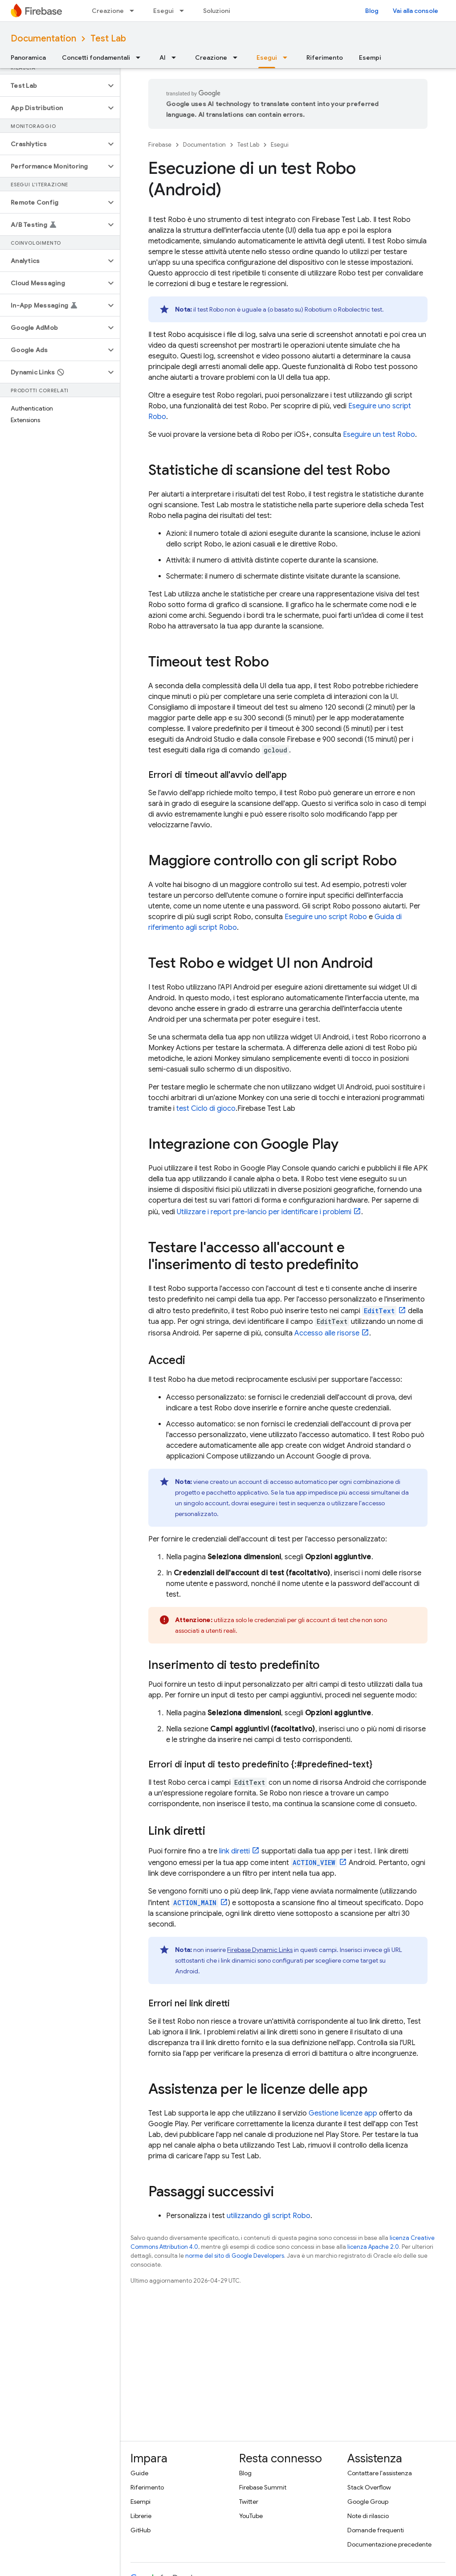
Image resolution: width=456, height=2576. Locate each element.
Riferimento (324, 57)
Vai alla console (415, 11)
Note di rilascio (368, 2516)
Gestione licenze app (343, 2113)
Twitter (248, 2502)
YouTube (251, 2516)
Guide (139, 2473)
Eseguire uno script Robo (326, 916)
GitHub (140, 2530)
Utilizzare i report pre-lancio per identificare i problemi (264, 1212)
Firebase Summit (262, 2487)
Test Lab (108, 38)
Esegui (163, 11)
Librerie (140, 2516)
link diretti (234, 1851)
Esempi (370, 57)
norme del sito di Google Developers (234, 2256)
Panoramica (28, 57)
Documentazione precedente (389, 2544)
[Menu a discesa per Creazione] (134, 10)
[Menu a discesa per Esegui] (184, 10)
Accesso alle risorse (326, 1333)
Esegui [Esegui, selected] (266, 57)
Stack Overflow (369, 2487)
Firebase (159, 144)
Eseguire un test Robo (379, 434)
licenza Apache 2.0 (373, 2247)
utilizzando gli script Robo (268, 2215)
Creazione (108, 11)
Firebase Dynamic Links (260, 1950)
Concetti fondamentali (96, 57)
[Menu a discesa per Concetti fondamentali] (140, 57)
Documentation (43, 38)
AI (162, 57)
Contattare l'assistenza (379, 2473)
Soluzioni (216, 11)
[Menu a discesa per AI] (176, 57)
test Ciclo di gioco (206, 1108)
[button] (53, 85)
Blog (372, 11)
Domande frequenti (375, 2530)
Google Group (367, 2502)
